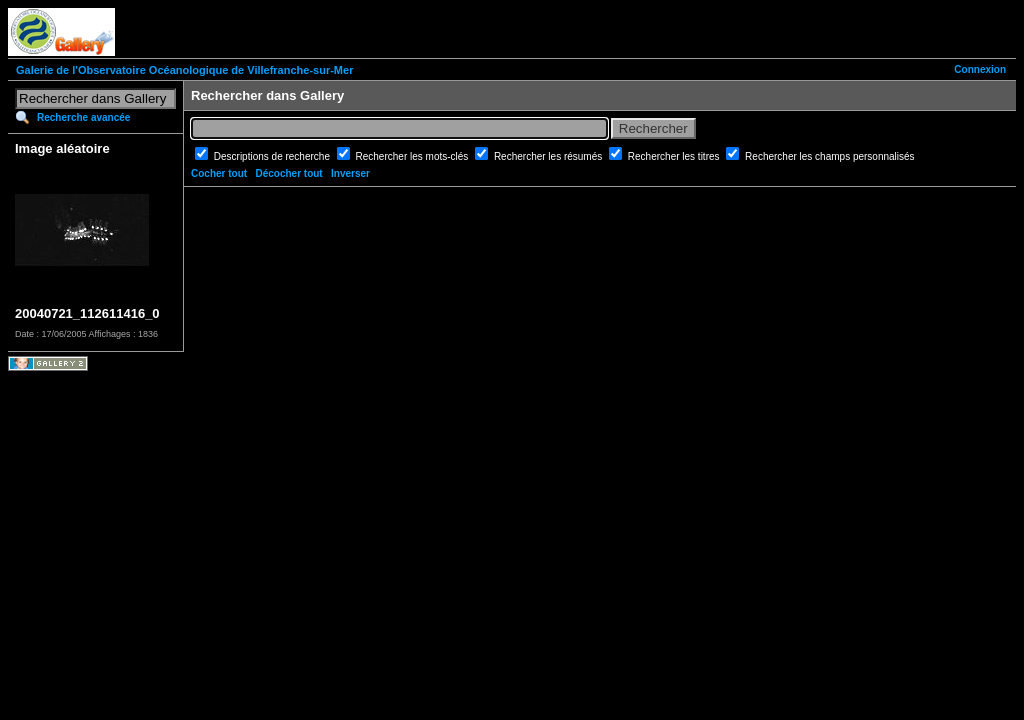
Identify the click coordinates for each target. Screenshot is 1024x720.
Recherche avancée (83, 117)
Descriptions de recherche (273, 156)
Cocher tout (219, 173)
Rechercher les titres (675, 156)
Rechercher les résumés (549, 156)
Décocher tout (288, 173)
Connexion (980, 69)
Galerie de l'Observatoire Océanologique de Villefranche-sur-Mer (184, 70)
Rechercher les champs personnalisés (830, 156)
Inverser (350, 173)
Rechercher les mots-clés (414, 156)
